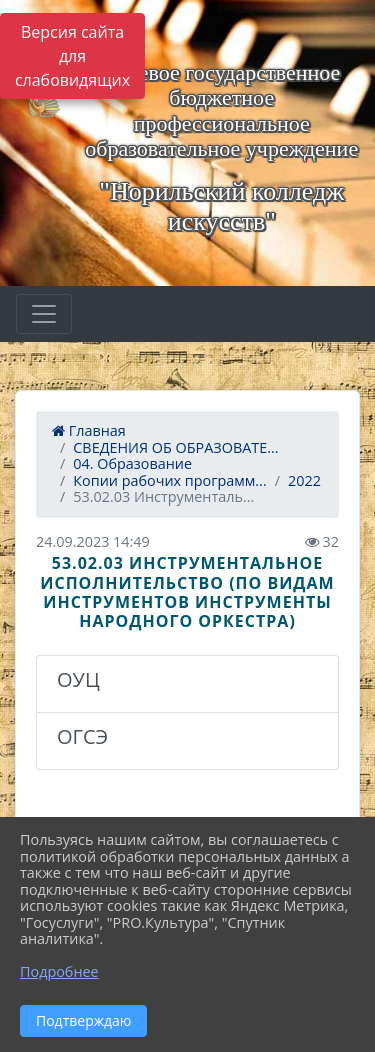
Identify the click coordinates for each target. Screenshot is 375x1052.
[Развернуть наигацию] (44, 314)
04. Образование (132, 463)
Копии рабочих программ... (169, 480)
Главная (89, 430)
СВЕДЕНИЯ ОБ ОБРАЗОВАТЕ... (175, 447)
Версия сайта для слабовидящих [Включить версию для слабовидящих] (72, 56)
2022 (304, 480)
